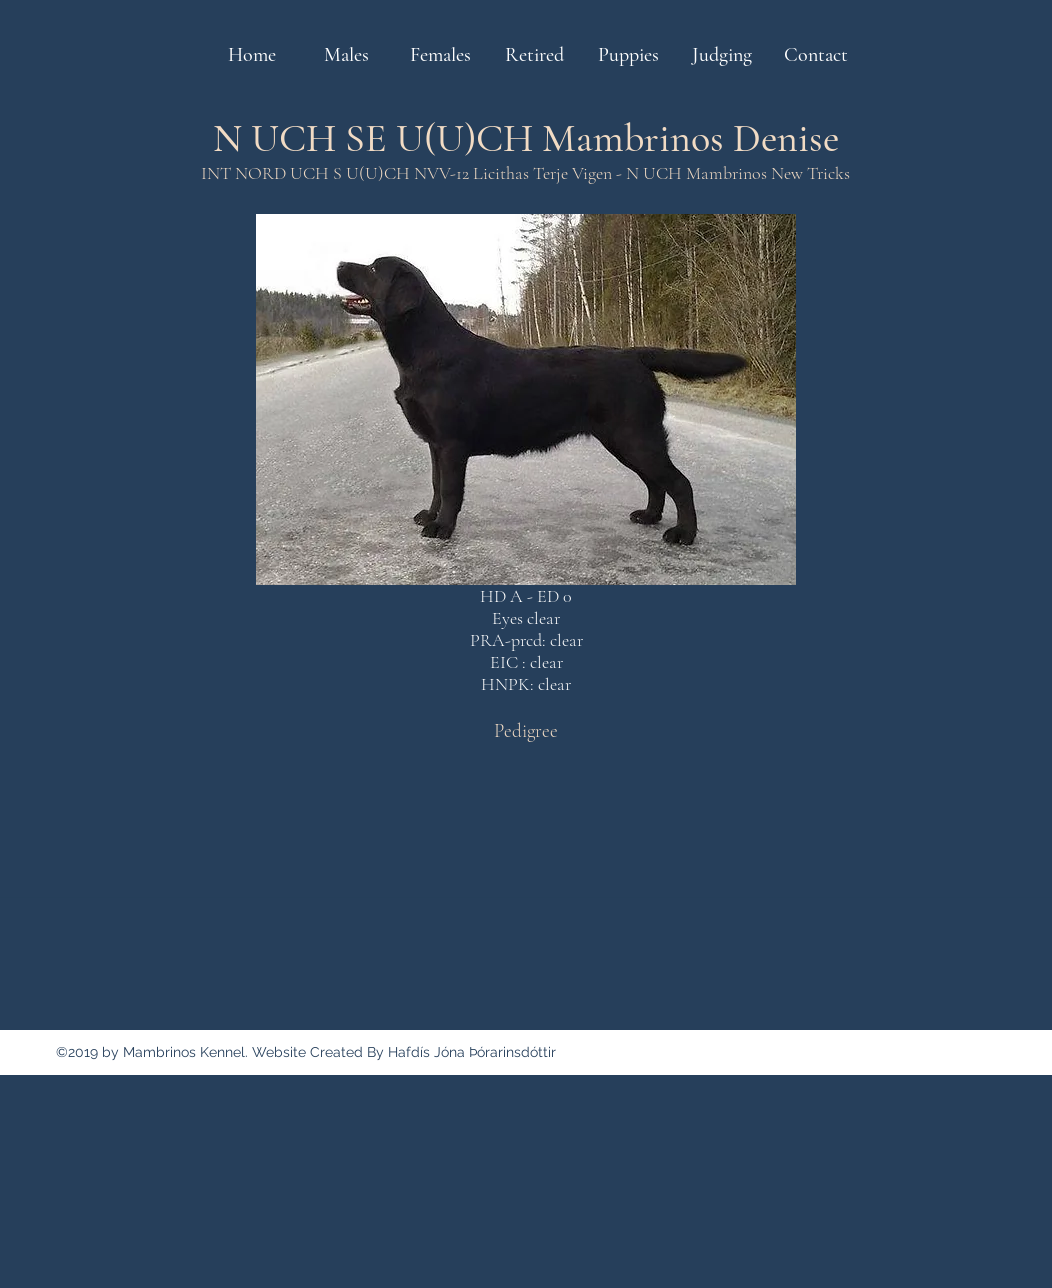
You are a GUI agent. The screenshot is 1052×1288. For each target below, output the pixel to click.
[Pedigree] (526, 731)
